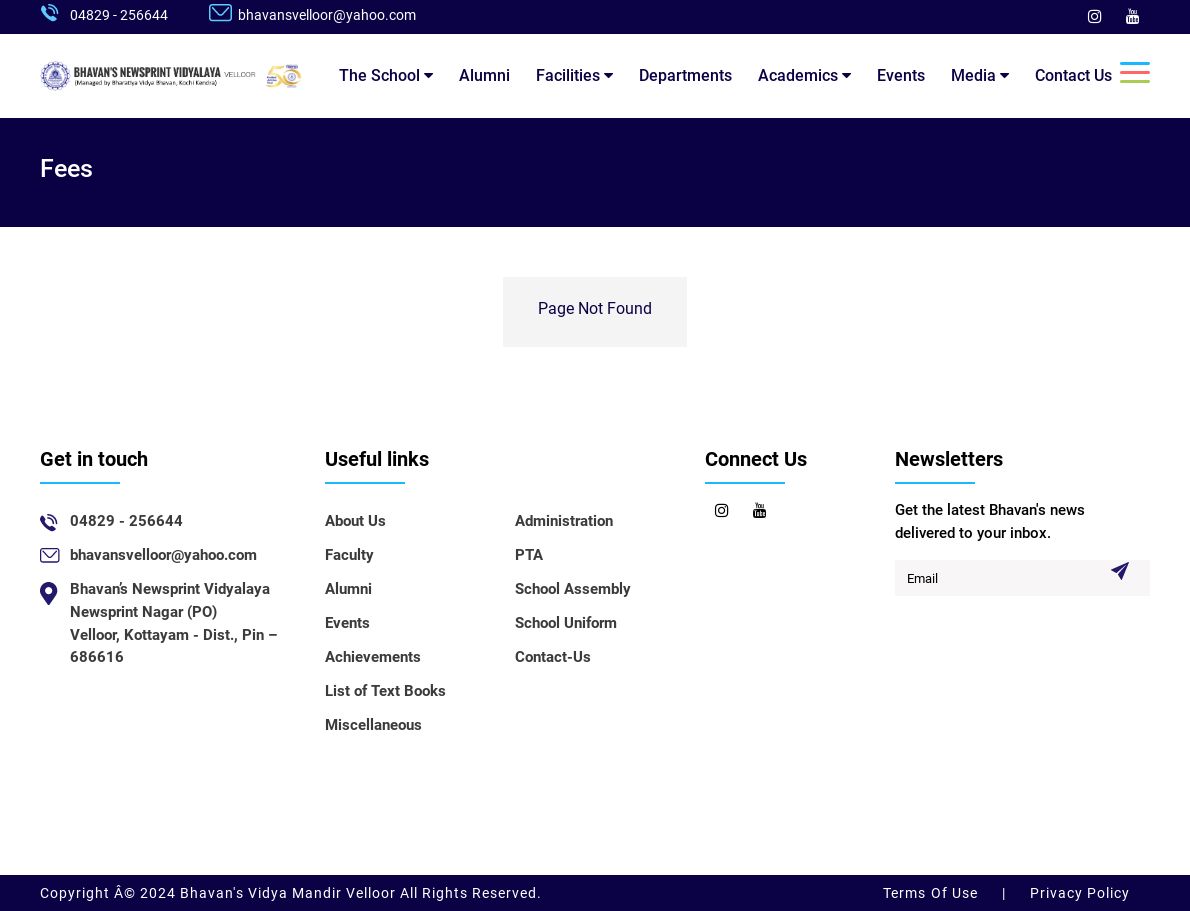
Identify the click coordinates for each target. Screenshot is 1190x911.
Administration (564, 521)
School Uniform (566, 623)
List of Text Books (385, 691)
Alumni (484, 75)
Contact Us (1073, 75)
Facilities (574, 75)
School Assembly (573, 589)
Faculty (349, 555)
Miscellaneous (373, 725)
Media (980, 75)
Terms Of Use (932, 893)
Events (901, 75)
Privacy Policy (1078, 893)
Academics (804, 75)
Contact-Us (553, 657)
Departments (685, 75)
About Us (355, 521)
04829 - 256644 (119, 15)
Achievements (373, 657)
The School (386, 75)
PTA (529, 555)
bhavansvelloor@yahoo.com (327, 15)
